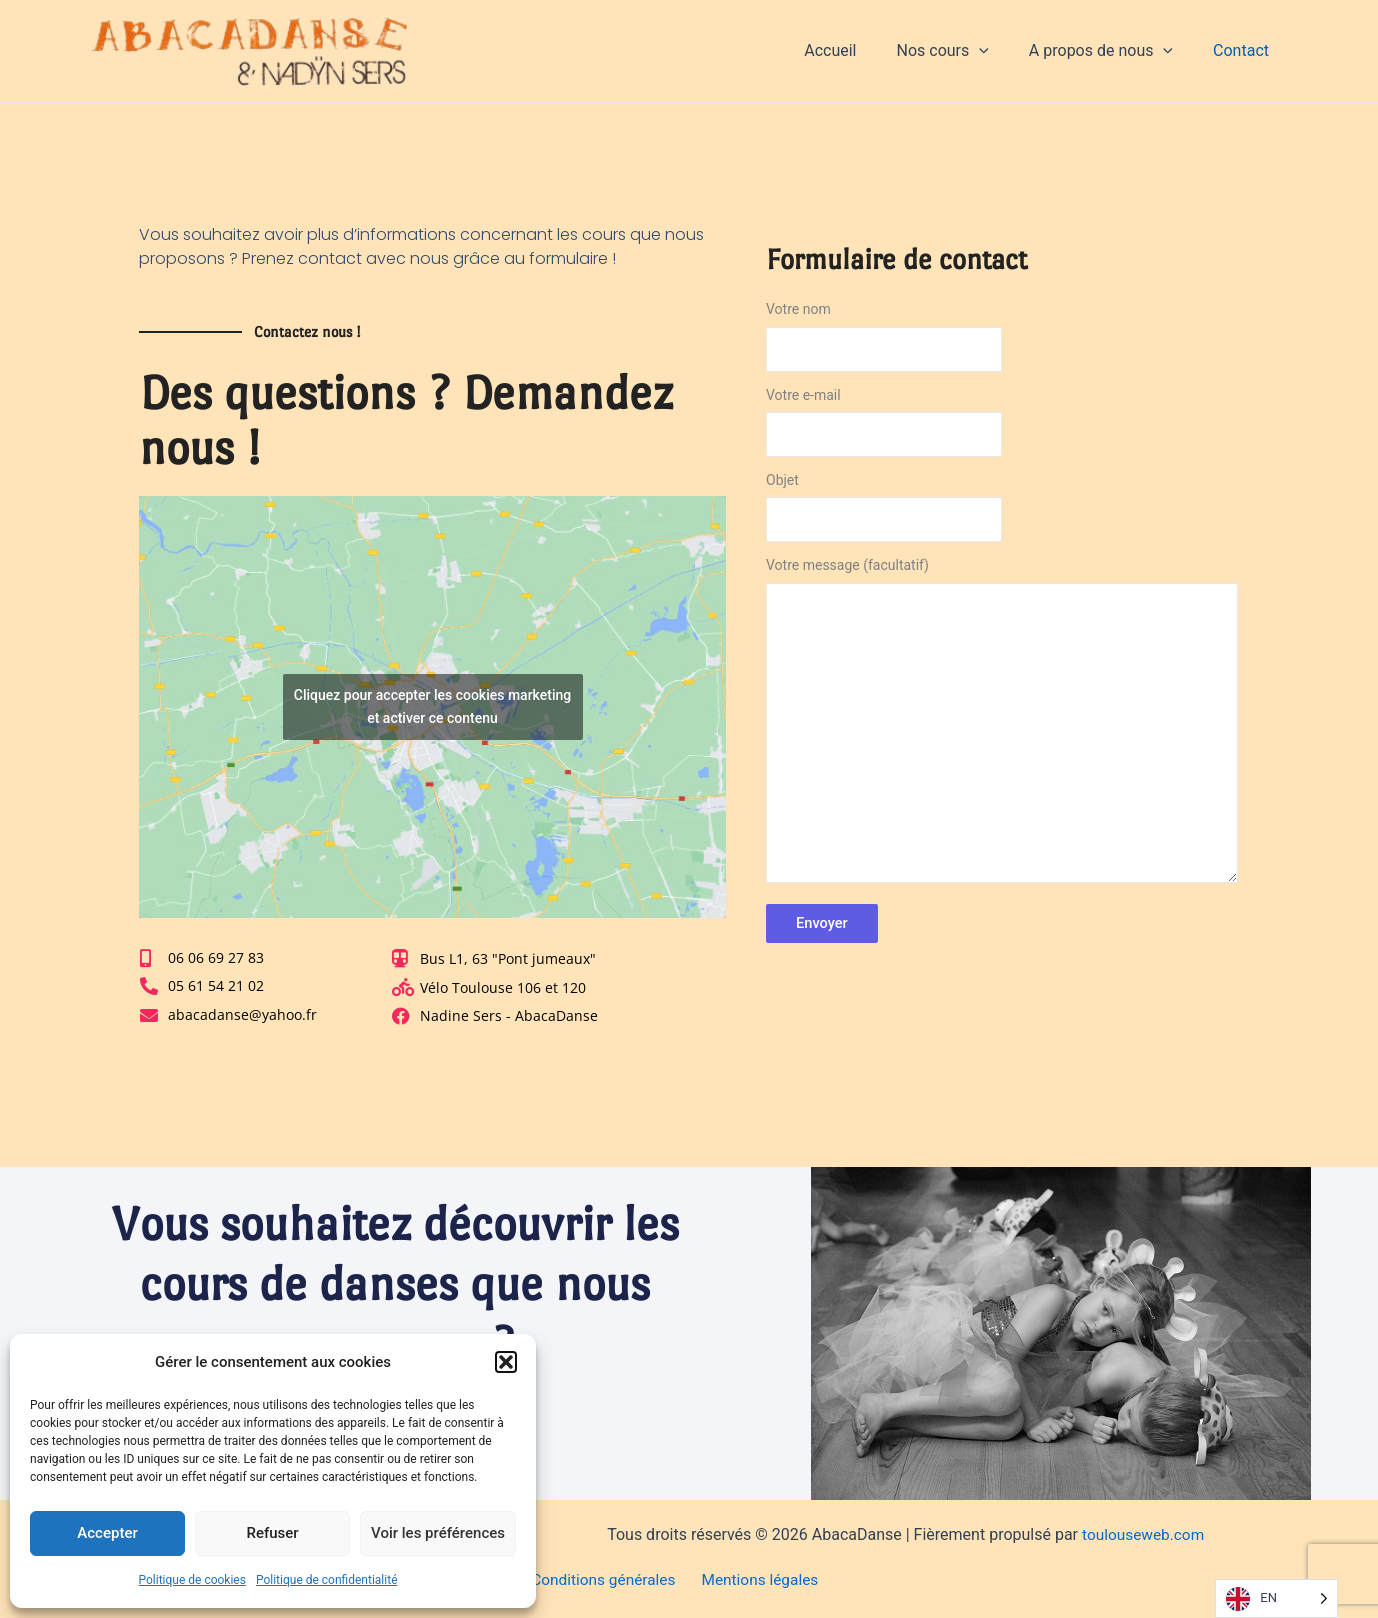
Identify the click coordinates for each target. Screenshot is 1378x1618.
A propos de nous (1113, 51)
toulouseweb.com (1143, 1534)
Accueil (858, 50)
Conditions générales (603, 1580)
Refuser (272, 1533)
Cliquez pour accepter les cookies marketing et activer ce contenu (432, 706)
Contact (1245, 50)
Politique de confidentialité (327, 1580)
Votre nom (1002, 341)
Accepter (107, 1533)
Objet (1002, 512)
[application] (999, 51)
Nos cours (962, 51)
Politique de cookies (192, 1580)
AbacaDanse (503, 50)
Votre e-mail (1002, 427)
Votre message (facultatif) (1002, 729)
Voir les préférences (438, 1533)
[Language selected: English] (1276, 1598)
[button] (506, 1362)
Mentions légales (754, 1580)
